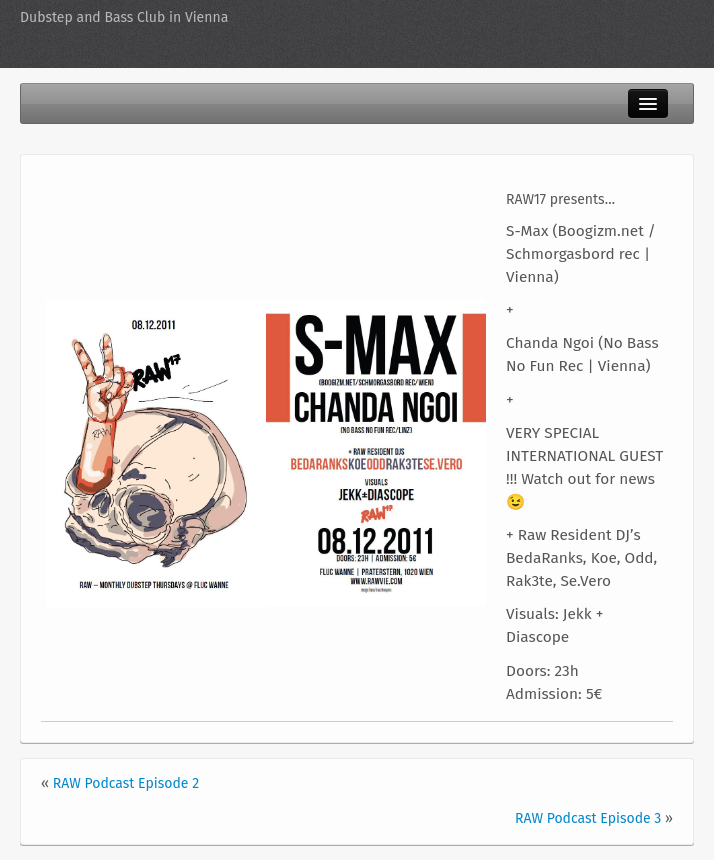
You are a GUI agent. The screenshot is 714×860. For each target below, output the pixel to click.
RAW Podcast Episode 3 (588, 818)
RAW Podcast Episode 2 (126, 783)
